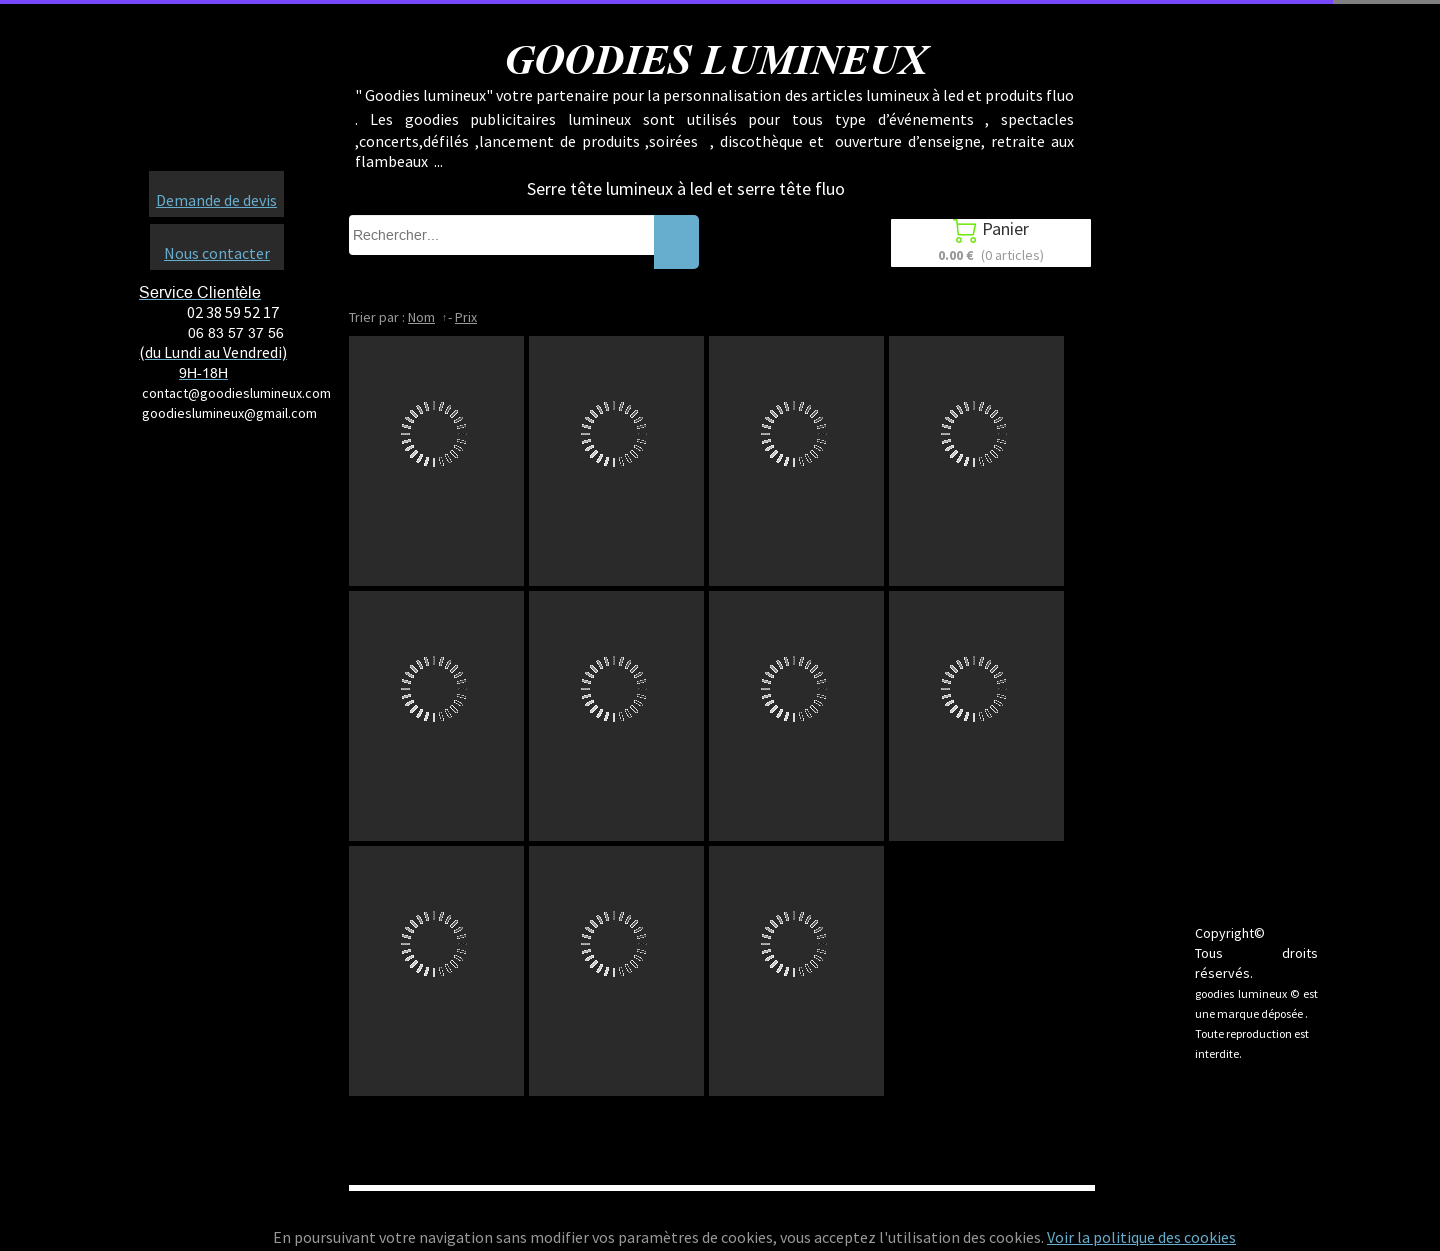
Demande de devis (216, 200)
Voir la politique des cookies (1141, 1237)
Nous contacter (217, 253)
